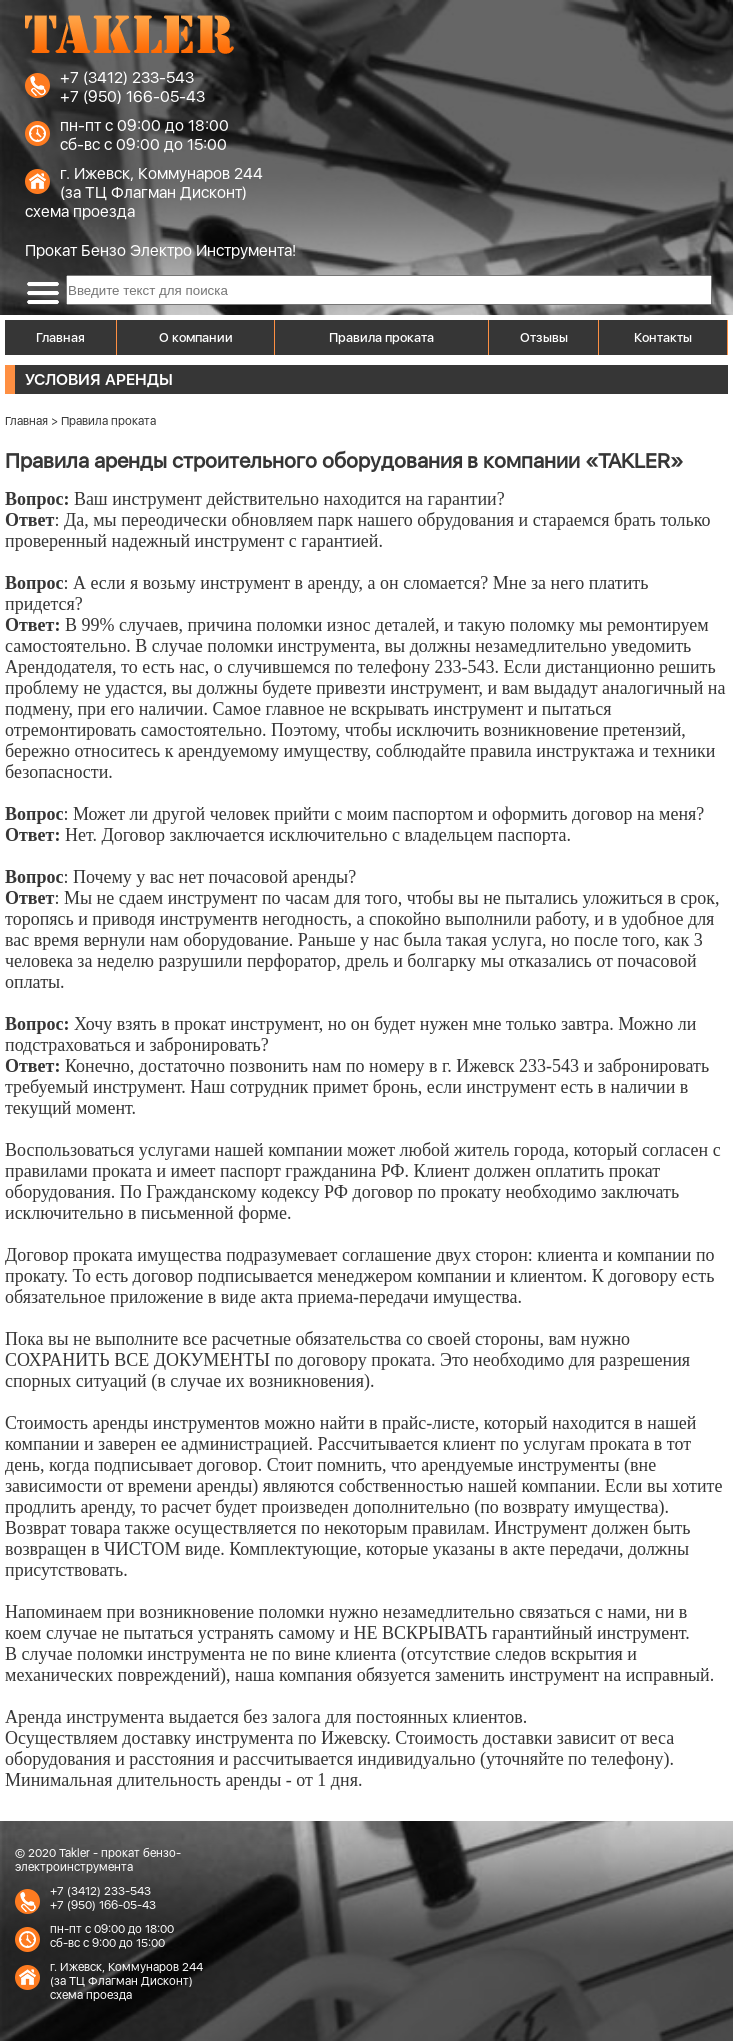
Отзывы (544, 337)
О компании (196, 337)
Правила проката (381, 337)
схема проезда (80, 211)
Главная (60, 337)
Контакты (663, 337)
